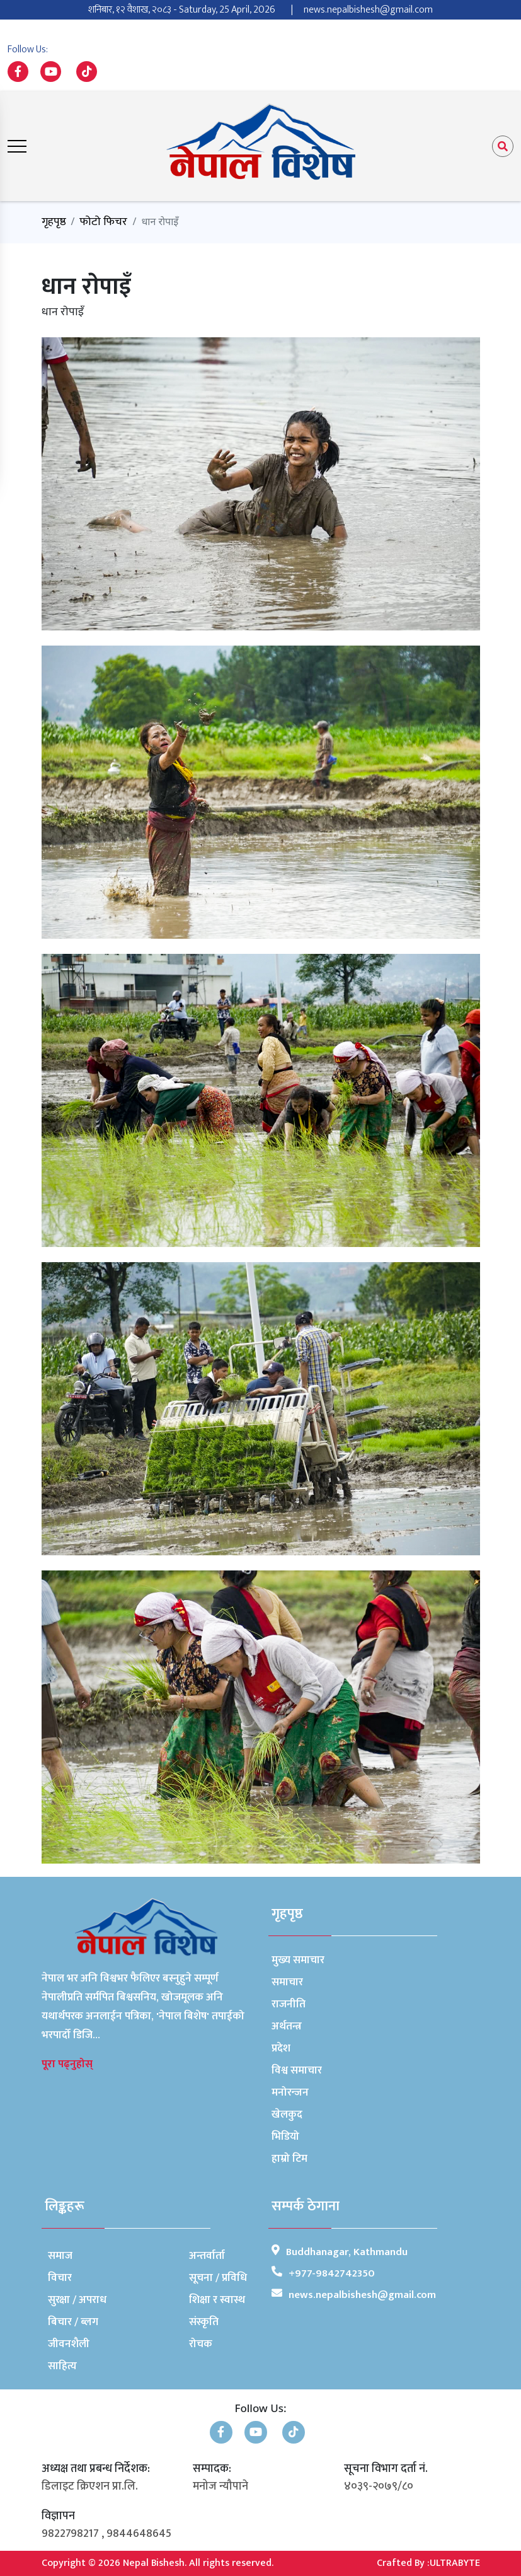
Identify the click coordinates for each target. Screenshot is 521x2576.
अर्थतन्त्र (287, 2026)
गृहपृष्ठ (54, 221)
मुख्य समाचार (298, 1960)
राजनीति (289, 2004)
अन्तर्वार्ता (207, 2256)
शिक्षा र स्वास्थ (217, 2300)
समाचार (287, 1982)
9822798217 (70, 2533)
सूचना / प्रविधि (218, 2278)
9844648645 (138, 2533)
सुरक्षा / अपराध (77, 2300)
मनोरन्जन (290, 2092)
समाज (60, 2256)
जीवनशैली (68, 2344)
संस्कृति (204, 2322)
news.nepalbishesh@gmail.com (368, 9)
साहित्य (62, 2366)
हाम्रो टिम (289, 2158)
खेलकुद (287, 2114)
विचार (60, 2278)
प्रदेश (281, 2048)
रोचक (200, 2344)
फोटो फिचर (103, 221)
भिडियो (285, 2136)
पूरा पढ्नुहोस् (67, 2064)
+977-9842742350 (332, 2273)
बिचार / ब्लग (73, 2322)
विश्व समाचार (297, 2070)
